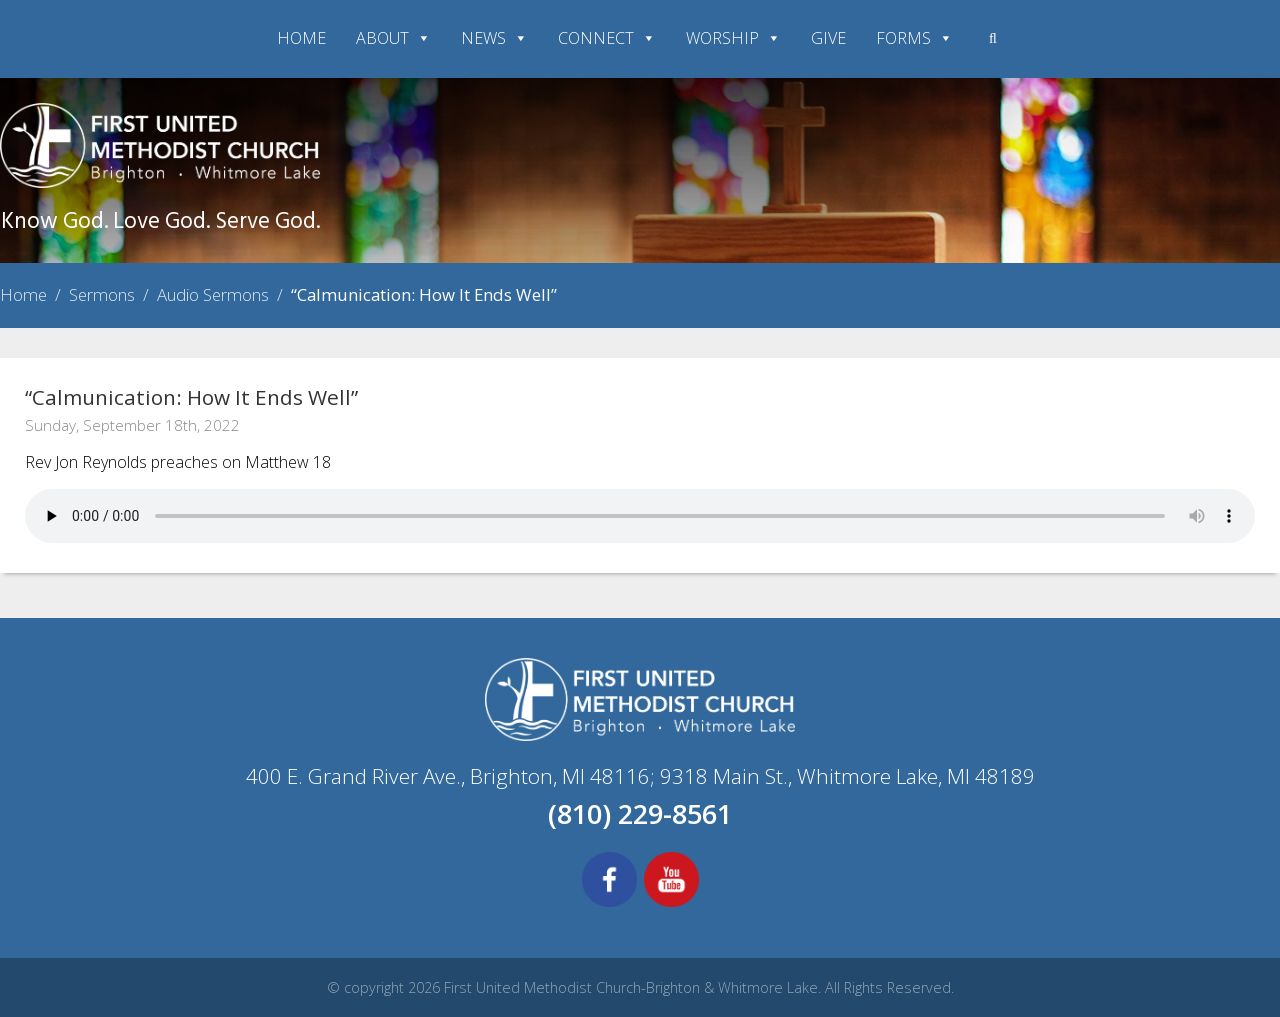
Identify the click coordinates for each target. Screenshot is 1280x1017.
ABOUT (393, 38)
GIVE (828, 38)
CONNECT (607, 38)
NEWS (494, 38)
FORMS (914, 38)
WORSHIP (733, 38)
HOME (301, 38)
